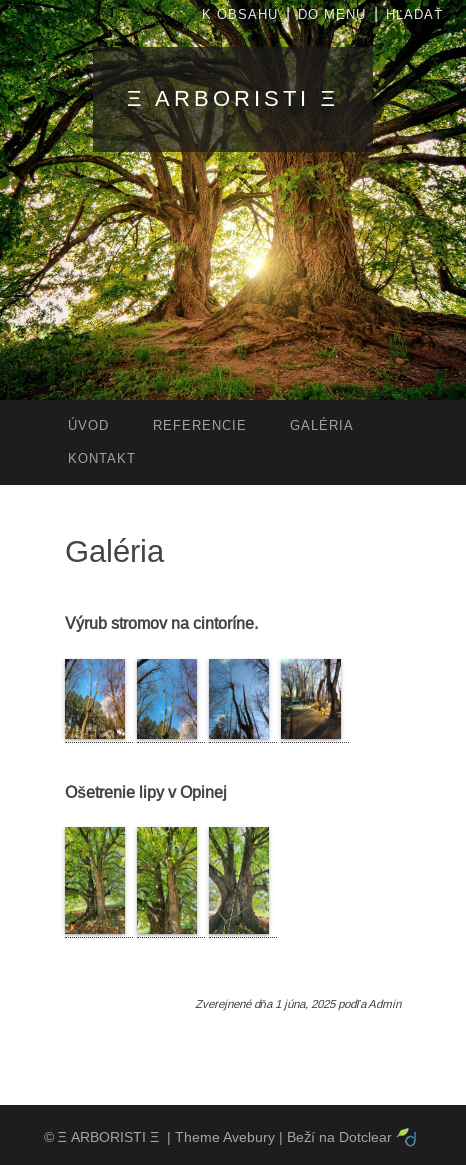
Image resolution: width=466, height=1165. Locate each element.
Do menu (332, 14)
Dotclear (365, 1137)
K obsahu (240, 14)
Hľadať (414, 14)
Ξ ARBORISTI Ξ (233, 98)
